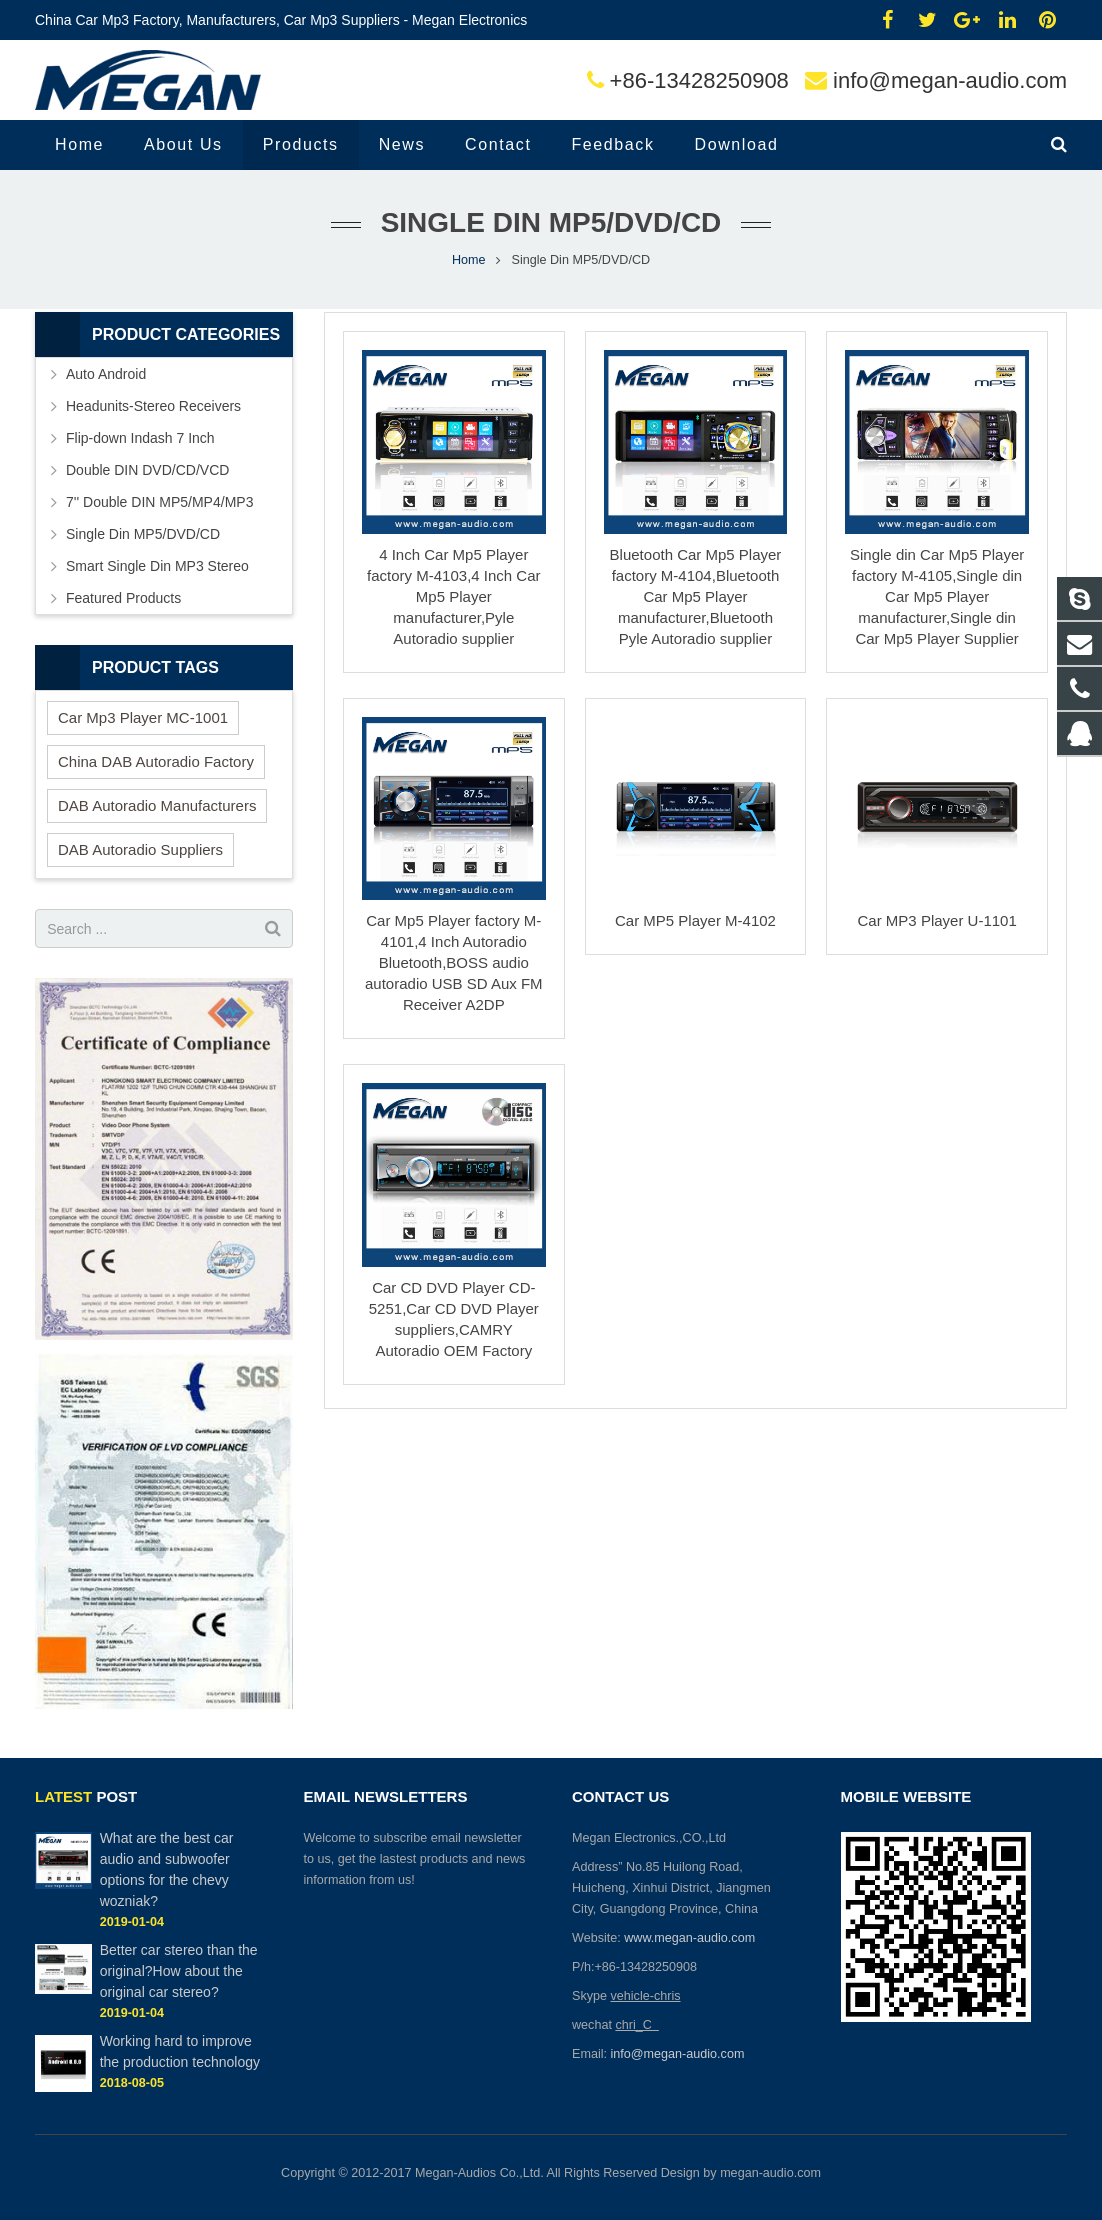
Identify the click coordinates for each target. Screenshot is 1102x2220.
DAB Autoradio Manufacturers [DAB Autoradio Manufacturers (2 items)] (157, 805)
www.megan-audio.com (689, 1938)
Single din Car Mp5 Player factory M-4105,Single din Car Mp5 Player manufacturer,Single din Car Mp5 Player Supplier (937, 596)
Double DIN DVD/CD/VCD (147, 470)
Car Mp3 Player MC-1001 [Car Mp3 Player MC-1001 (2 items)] (143, 717)
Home (469, 260)
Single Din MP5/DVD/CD (143, 534)
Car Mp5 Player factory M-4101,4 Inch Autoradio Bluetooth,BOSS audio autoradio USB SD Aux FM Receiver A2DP (454, 962)
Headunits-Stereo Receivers (153, 406)
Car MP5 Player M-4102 (695, 920)
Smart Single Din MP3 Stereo (157, 566)
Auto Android (106, 374)
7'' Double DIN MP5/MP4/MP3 (159, 502)
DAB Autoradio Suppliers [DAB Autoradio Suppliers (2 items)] (140, 849)
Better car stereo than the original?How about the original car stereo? (179, 1971)
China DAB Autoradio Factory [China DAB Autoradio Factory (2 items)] (156, 761)
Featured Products (123, 598)
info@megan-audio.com (950, 80)
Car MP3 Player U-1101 (937, 920)
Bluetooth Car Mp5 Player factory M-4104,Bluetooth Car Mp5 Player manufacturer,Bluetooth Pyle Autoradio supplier (696, 596)
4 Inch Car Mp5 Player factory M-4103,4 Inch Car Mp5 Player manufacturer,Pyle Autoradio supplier (453, 596)
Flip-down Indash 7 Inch (140, 438)
